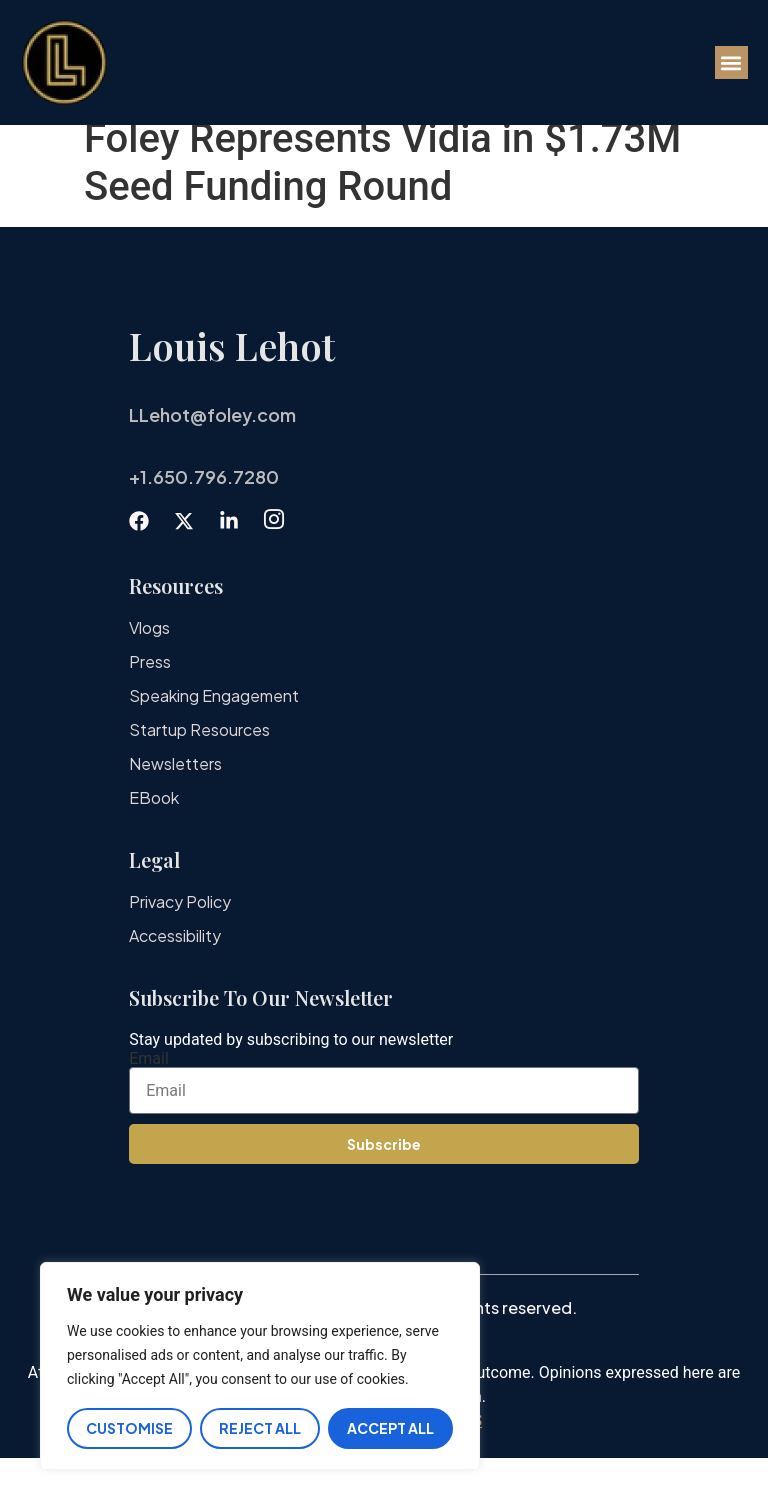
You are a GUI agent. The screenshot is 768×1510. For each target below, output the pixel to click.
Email (149, 1111)
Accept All (390, 1428)
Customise (129, 1428)
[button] (731, 62)
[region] (260, 1366)
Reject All (260, 1428)
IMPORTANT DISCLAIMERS (384, 1472)
